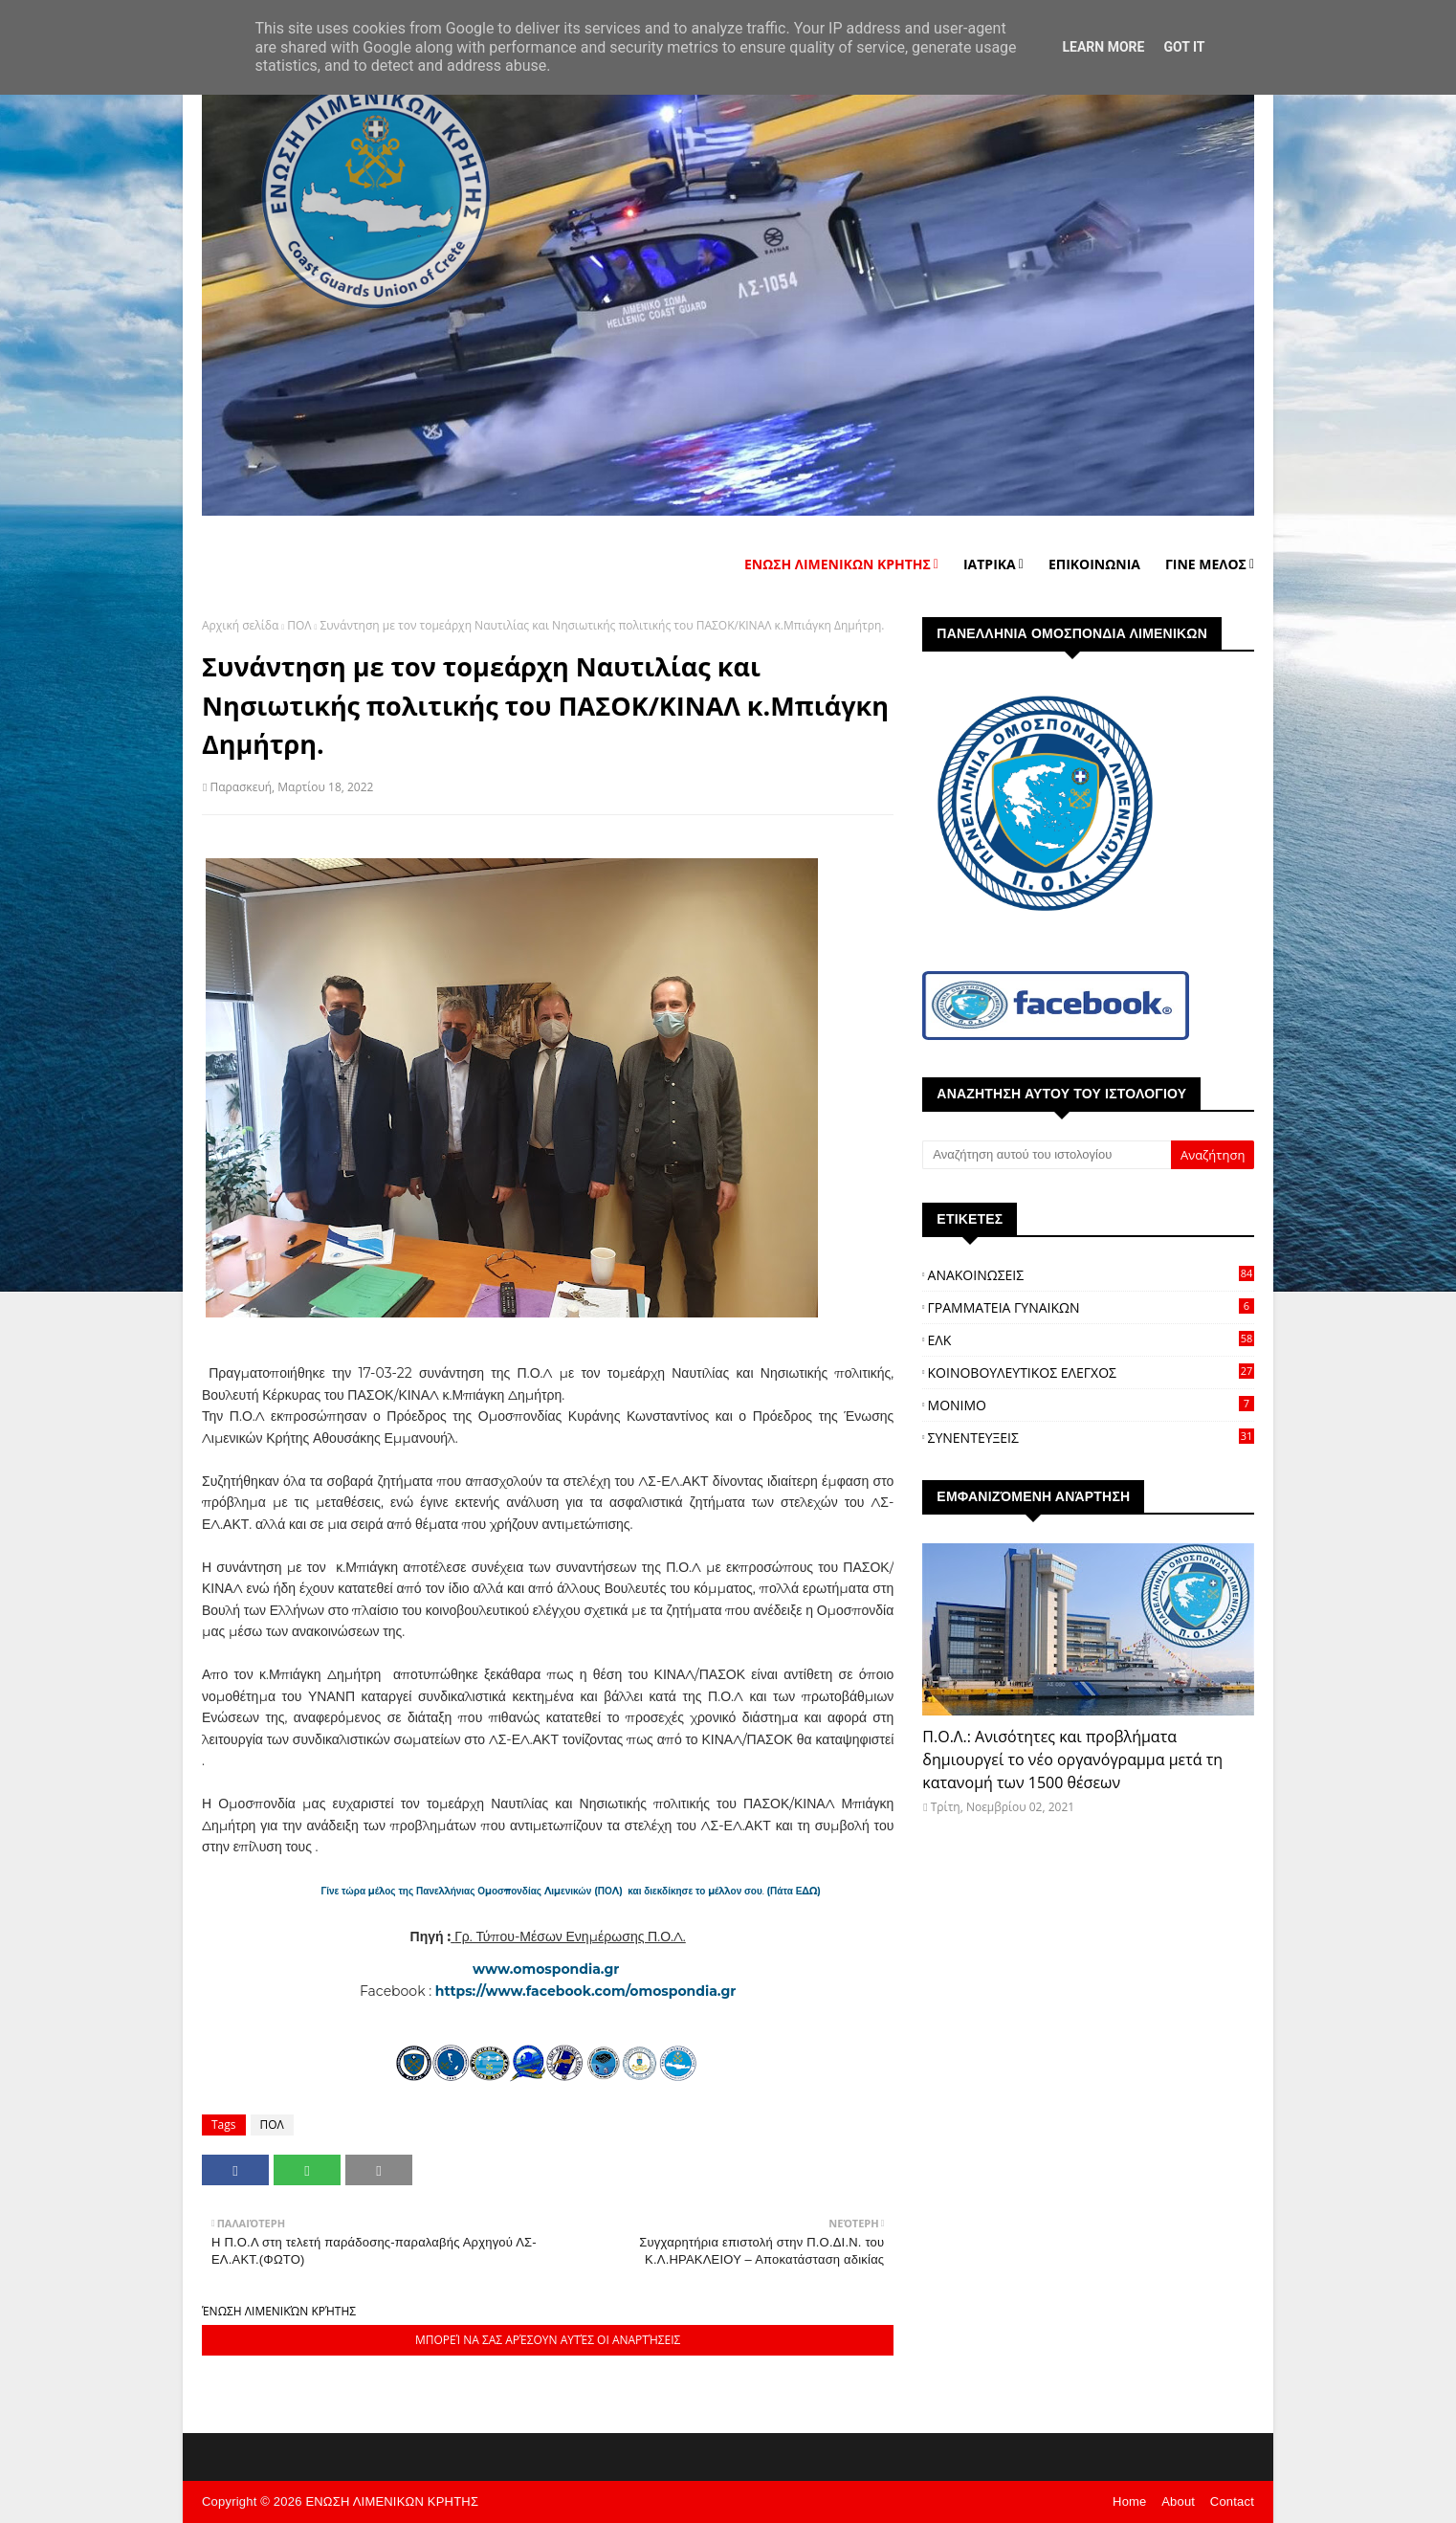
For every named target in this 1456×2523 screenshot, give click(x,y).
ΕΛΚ (1091, 1340)
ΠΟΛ (299, 625)
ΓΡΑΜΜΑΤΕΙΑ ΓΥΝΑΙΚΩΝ (1091, 1307)
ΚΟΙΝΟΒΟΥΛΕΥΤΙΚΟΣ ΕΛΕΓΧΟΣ (1091, 1372)
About (1178, 2501)
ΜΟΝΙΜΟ (1091, 1405)
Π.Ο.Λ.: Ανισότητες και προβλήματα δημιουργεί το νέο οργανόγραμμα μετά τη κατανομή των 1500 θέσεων (1072, 1759)
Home (1129, 2501)
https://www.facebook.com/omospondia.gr (585, 1991)
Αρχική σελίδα (240, 625)
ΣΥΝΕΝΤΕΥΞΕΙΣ (1091, 1437)
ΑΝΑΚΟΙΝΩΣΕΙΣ (1091, 1275)
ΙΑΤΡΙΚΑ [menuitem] (989, 564)
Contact (1232, 2501)
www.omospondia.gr (548, 1969)
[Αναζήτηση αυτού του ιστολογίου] (1046, 1154)
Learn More (1103, 47)
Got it (1183, 47)
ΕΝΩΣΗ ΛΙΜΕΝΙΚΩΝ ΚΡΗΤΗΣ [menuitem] (837, 564)
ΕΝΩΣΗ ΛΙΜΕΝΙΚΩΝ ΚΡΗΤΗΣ (391, 2501)
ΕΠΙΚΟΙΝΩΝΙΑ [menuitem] (1094, 564)
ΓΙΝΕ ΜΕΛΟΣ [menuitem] (1205, 564)
